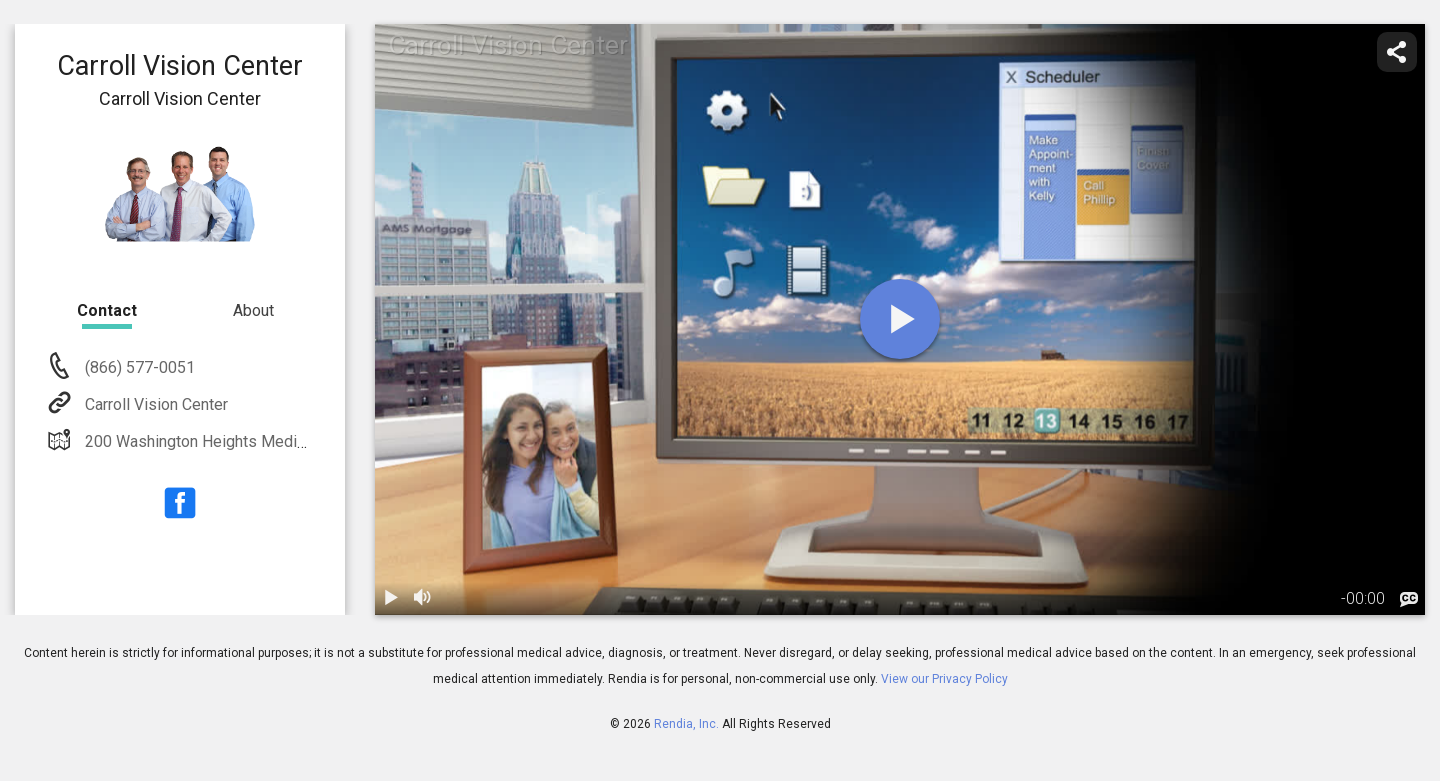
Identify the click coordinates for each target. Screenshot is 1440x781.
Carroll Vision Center (154, 404)
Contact (107, 310)
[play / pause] (391, 599)
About (253, 310)
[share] (1397, 52)
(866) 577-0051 (138, 367)
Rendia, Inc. (686, 724)
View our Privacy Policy (944, 679)
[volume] (423, 599)
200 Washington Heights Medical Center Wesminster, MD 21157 (308, 441)
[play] (900, 319)
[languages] (1409, 600)
